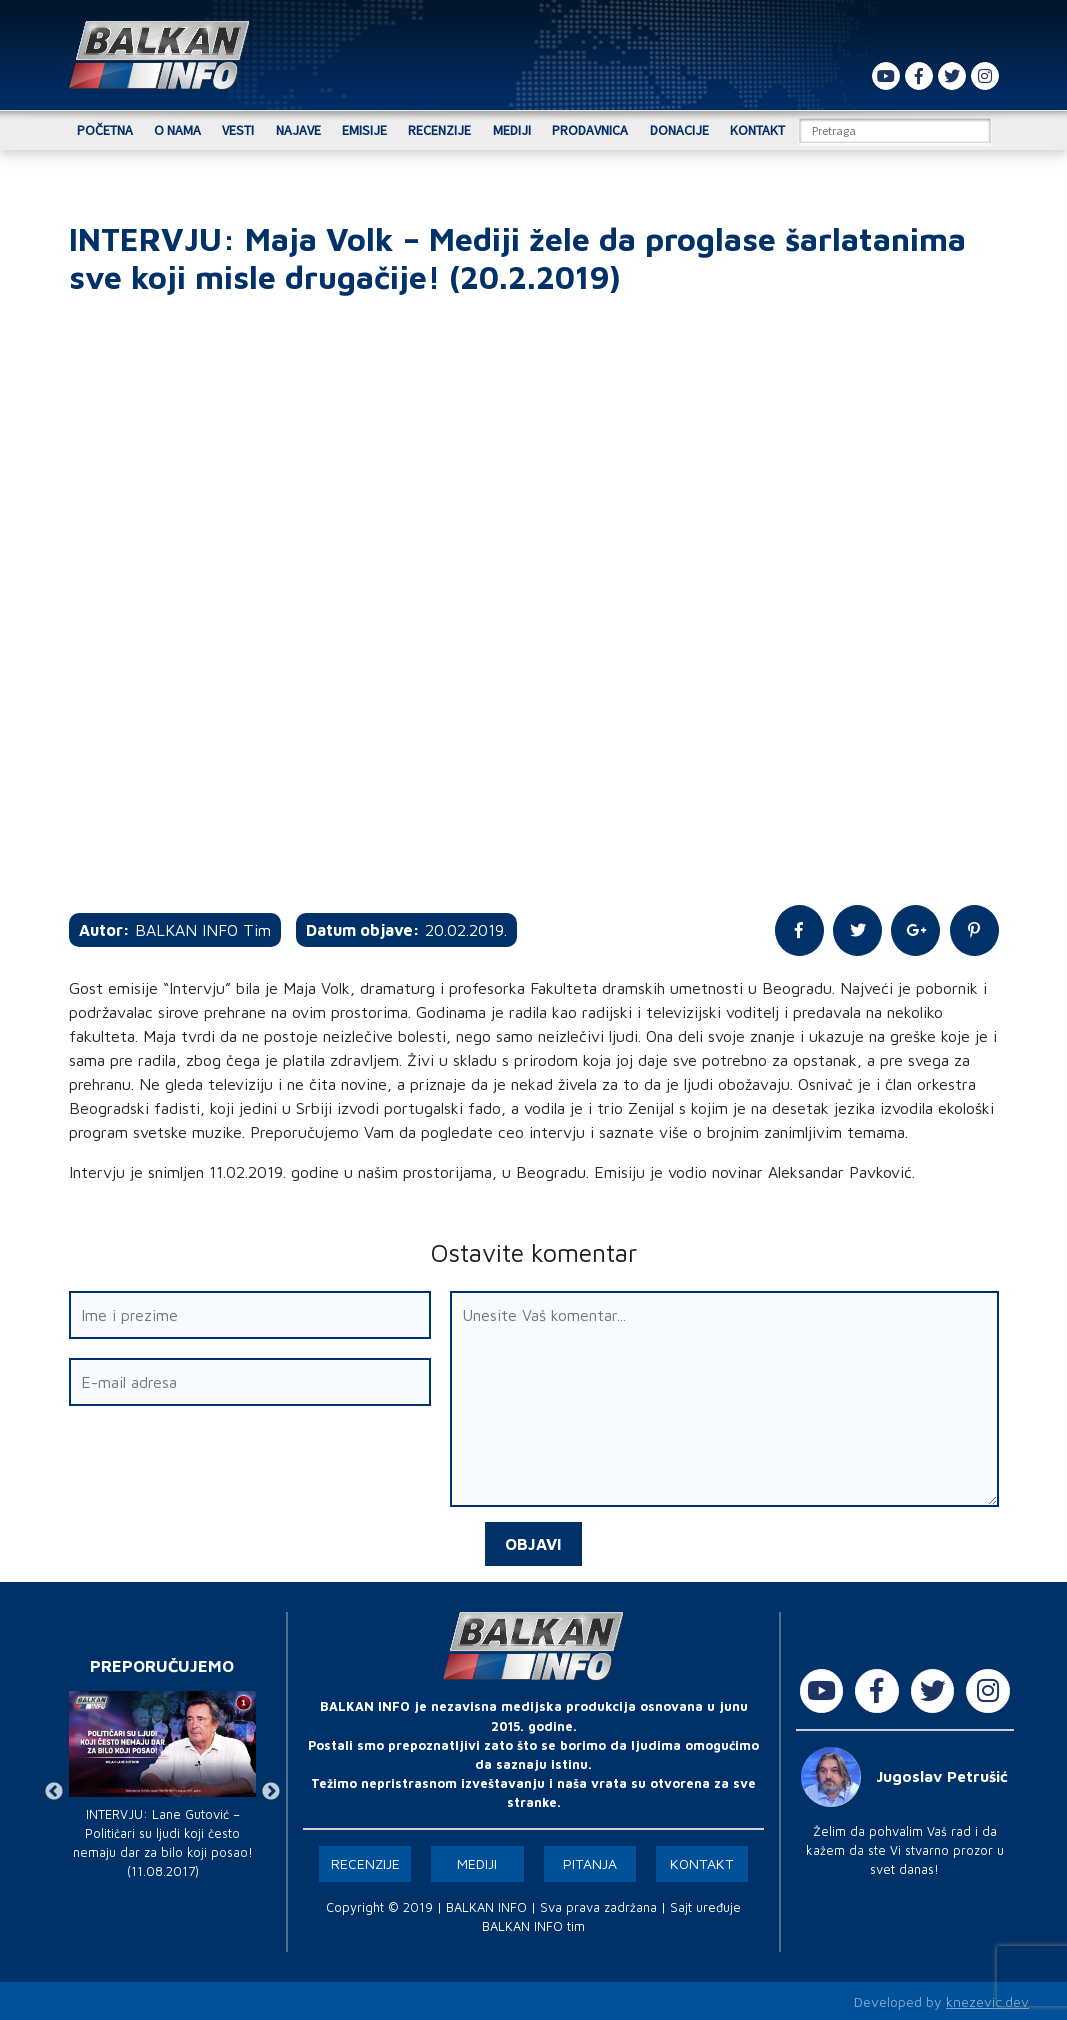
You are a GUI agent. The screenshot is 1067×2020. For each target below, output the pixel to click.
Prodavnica (590, 130)
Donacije (679, 130)
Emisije (364, 130)
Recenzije (439, 130)
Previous (54, 1789)
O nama (177, 130)
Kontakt (757, 130)
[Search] (895, 130)
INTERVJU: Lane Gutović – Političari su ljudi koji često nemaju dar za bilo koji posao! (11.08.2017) (163, 1841)
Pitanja (590, 1861)
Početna (105, 130)
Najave (298, 130)
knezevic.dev (987, 1999)
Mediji (512, 130)
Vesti (238, 130)
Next (271, 1789)
